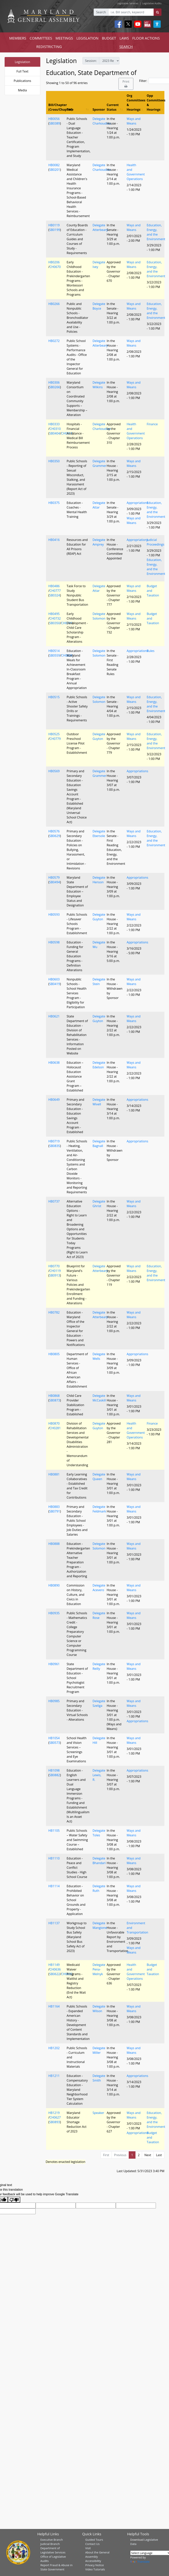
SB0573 (54, 1743)
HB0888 (54, 1544)
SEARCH (126, 46)
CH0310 (55, 429)
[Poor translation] (14, 2200)
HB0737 (54, 1201)
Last (159, 2155)
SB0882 (54, 1775)
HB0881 (54, 1474)
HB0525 (54, 734)
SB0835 (54, 1146)
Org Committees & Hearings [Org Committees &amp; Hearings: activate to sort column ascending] (135, 102)
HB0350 (54, 461)
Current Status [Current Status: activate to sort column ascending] (113, 107)
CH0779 (55, 739)
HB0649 (54, 1099)
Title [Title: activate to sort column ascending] (70, 109)
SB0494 (54, 882)
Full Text (22, 71)
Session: (91, 61)
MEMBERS (17, 38)
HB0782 (54, 1312)
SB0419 (54, 984)
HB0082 (54, 165)
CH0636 (55, 1969)
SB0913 (54, 1275)
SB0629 (54, 836)
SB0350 (54, 623)
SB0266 (54, 387)
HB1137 (54, 1923)
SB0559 (54, 655)
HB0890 (54, 1585)
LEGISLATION (87, 38)
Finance (152, 424)
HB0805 (54, 1354)
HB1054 (54, 1738)
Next (147, 2155)
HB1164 (54, 2006)
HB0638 (54, 1062)
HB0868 (54, 1396)
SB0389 (54, 123)
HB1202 (54, 2048)
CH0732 (55, 618)
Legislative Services (127, 3)
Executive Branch (51, 2539)
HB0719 (54, 1141)
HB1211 (54, 2076)
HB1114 (54, 1886)
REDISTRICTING (49, 46)
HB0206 (54, 262)
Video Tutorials (95, 2569)
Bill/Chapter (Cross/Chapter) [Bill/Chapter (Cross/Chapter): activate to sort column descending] (56, 107)
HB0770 (54, 1266)
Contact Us (92, 2544)
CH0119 (55, 1271)
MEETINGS (64, 38)
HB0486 (54, 586)
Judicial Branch (50, 2544)
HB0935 (54, 1613)
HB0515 (54, 697)
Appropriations (137, 503)
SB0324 (54, 595)
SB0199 (54, 230)
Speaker (98, 2113)
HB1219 (54, 2113)
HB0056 (54, 119)
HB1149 (54, 1965)
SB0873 (54, 1400)
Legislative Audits (151, 3)
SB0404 (54, 433)
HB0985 (54, 1701)
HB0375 (54, 503)
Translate (140, 2561)
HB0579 (54, 877)
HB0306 (54, 382)
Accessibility (93, 2561)
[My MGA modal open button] (146, 24)
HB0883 (54, 1507)
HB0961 (54, 1664)
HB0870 (54, 1423)
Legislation (22, 62)
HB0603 (54, 979)
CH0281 (55, 1428)
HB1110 (54, 1858)
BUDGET (109, 38)
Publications (22, 81)
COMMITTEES (41, 38)
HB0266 (54, 304)
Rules (150, 651)
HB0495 (54, 614)
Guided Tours (94, 2539)
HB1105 (54, 1830)
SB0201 (54, 170)
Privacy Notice (94, 2565)
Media (22, 90)
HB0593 (54, 914)
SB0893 (54, 2122)
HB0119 (54, 225)
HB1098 (54, 1770)
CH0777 (55, 591)
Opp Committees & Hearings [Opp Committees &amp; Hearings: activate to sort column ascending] (155, 102)
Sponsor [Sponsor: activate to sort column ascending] (98, 109)
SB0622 (54, 1974)
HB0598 (54, 942)
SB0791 (54, 1511)
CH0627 (55, 2117)
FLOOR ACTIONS (146, 38)
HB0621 (54, 1016)
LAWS (124, 38)
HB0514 (54, 651)
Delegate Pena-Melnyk (98, 1969)
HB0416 (54, 540)
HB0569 (54, 771)
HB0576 (54, 831)
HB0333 (54, 424)
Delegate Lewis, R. (98, 1775)
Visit (88, 2548)
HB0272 (54, 341)
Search (101, 12)
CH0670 (55, 267)
